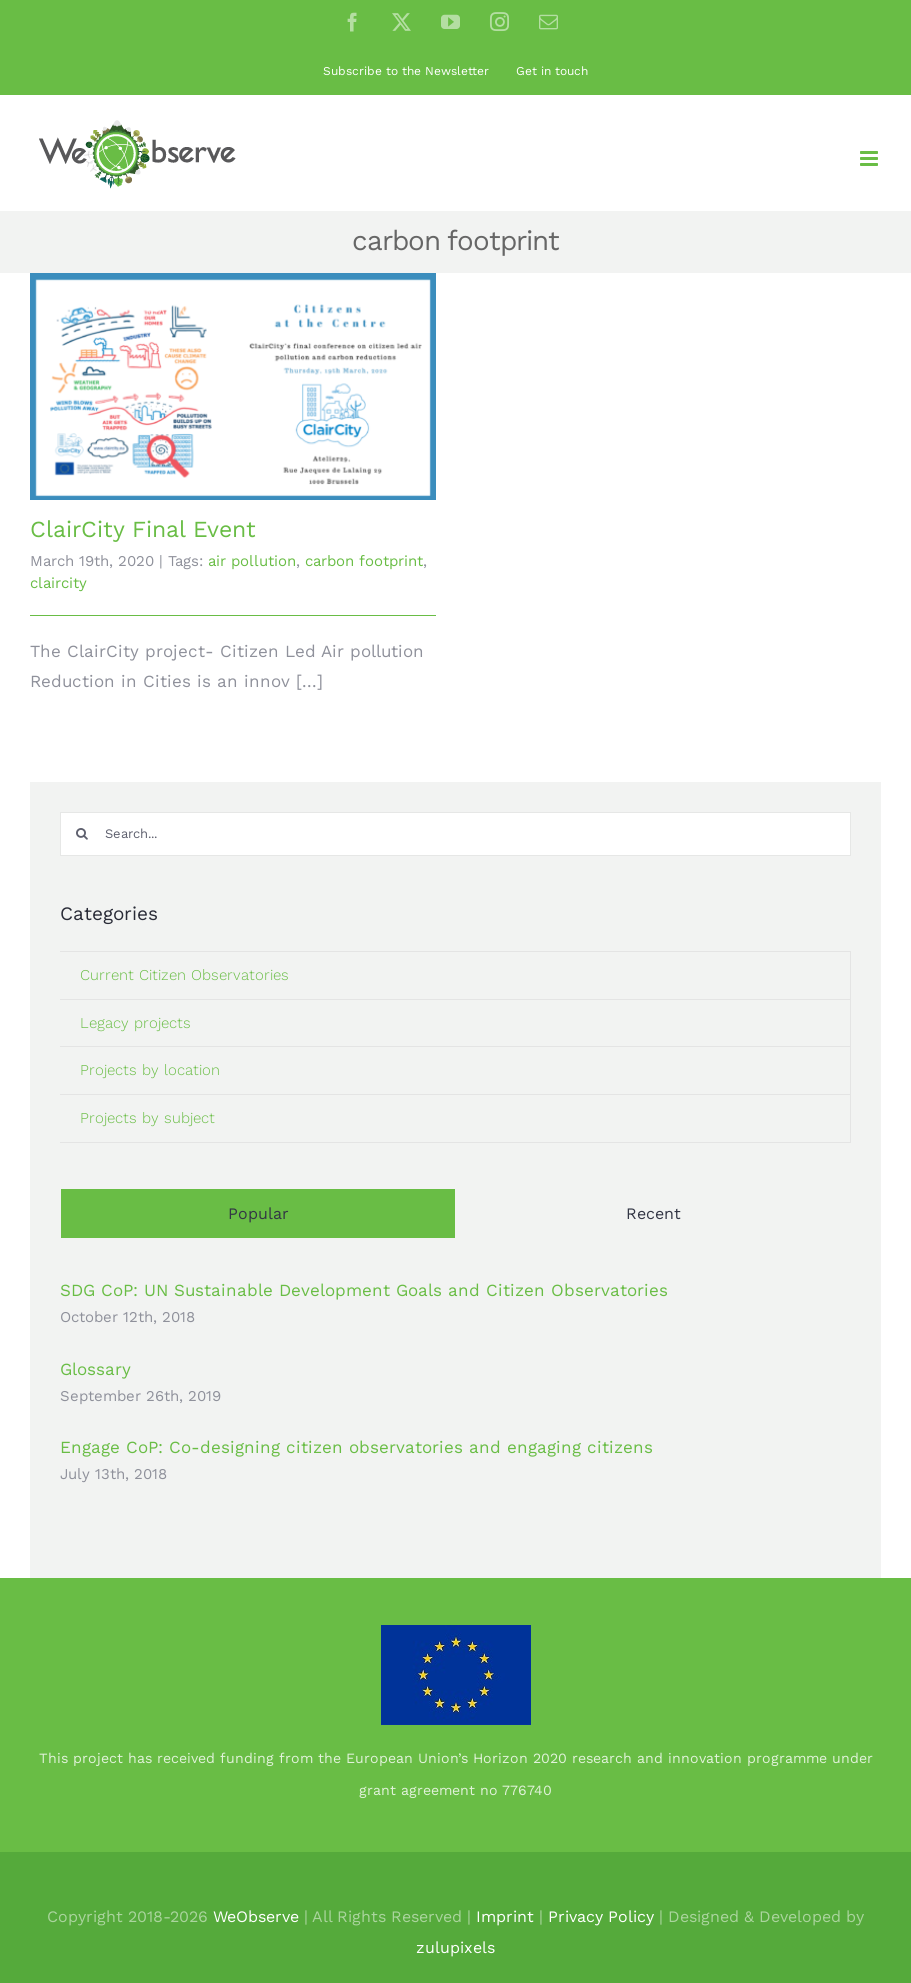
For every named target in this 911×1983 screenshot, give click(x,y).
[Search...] (455, 834)
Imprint (505, 1916)
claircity (58, 583)
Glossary (95, 1369)
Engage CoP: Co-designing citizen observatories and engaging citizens (356, 1447)
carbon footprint (364, 561)
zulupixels (455, 1947)
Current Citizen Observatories (184, 975)
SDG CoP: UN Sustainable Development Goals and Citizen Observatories (364, 1290)
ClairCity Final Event (143, 529)
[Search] (82, 834)
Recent (653, 1213)
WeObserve (256, 1916)
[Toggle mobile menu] (870, 158)
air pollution (252, 561)
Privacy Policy (601, 1916)
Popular (258, 1213)
